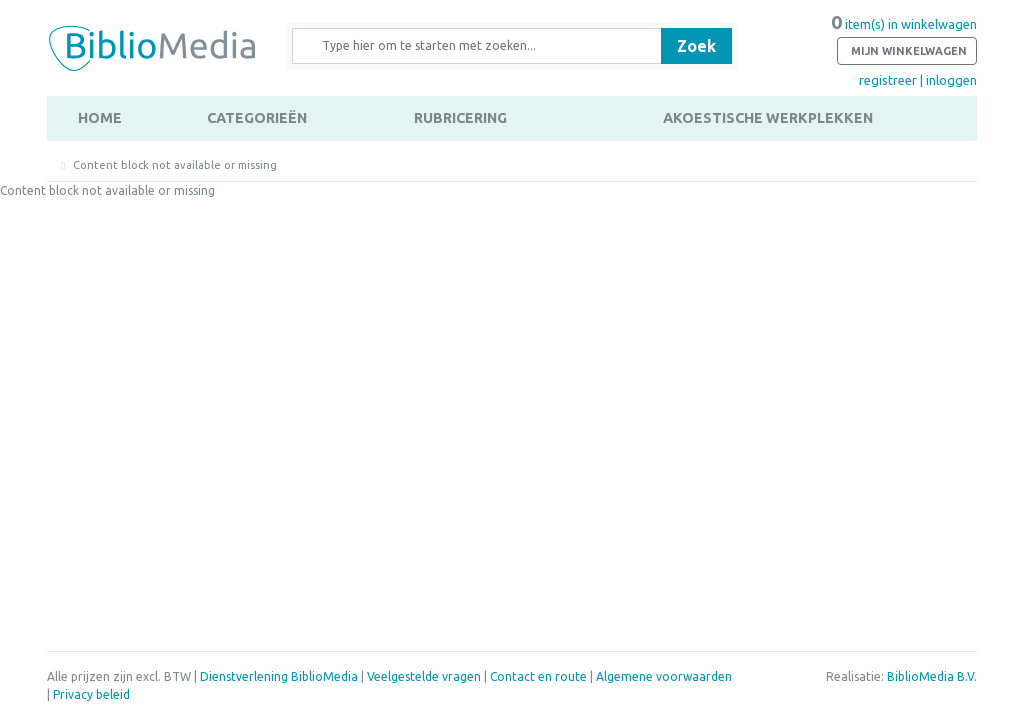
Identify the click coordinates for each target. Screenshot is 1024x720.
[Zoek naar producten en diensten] (483, 46)
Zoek (696, 46)
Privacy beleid (91, 694)
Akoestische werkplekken (768, 118)
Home (100, 118)
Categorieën (257, 118)
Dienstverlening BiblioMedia (280, 676)
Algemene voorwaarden (664, 676)
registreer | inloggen (918, 80)
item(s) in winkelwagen (904, 41)
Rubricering (460, 118)
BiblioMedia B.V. (932, 676)
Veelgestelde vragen (424, 676)
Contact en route (538, 676)
